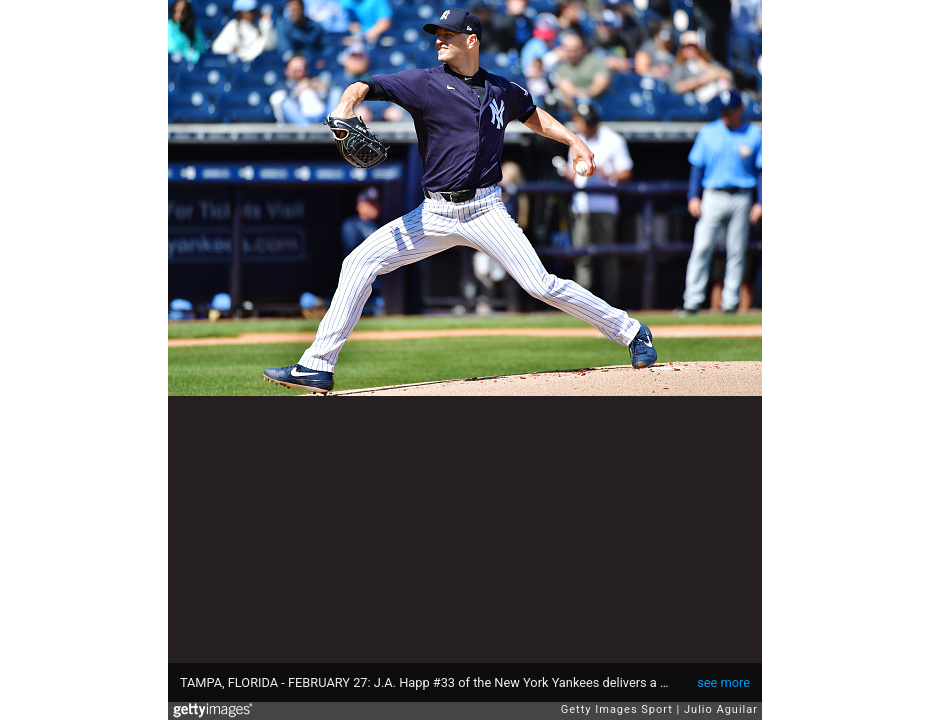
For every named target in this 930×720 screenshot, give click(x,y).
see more (723, 682)
